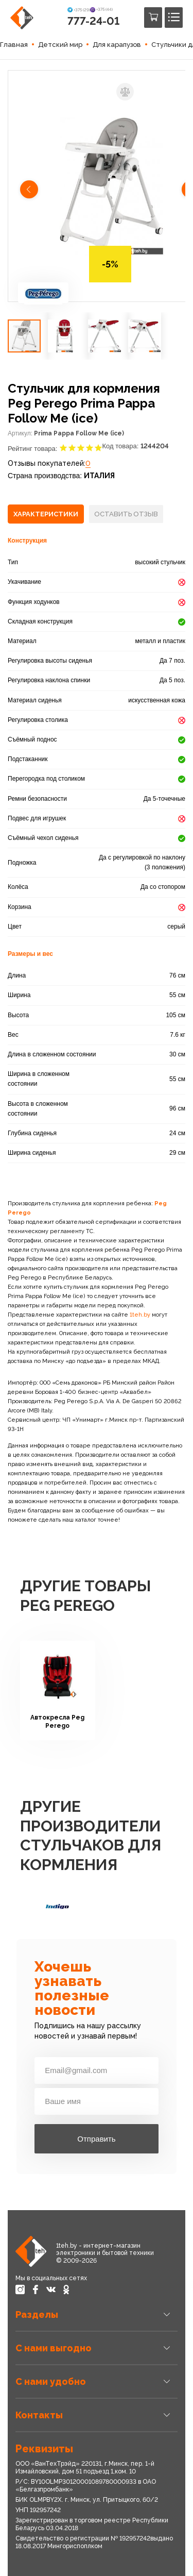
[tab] (45, 514)
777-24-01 (93, 20)
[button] (30, 191)
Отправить (96, 2138)
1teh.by (140, 1314)
